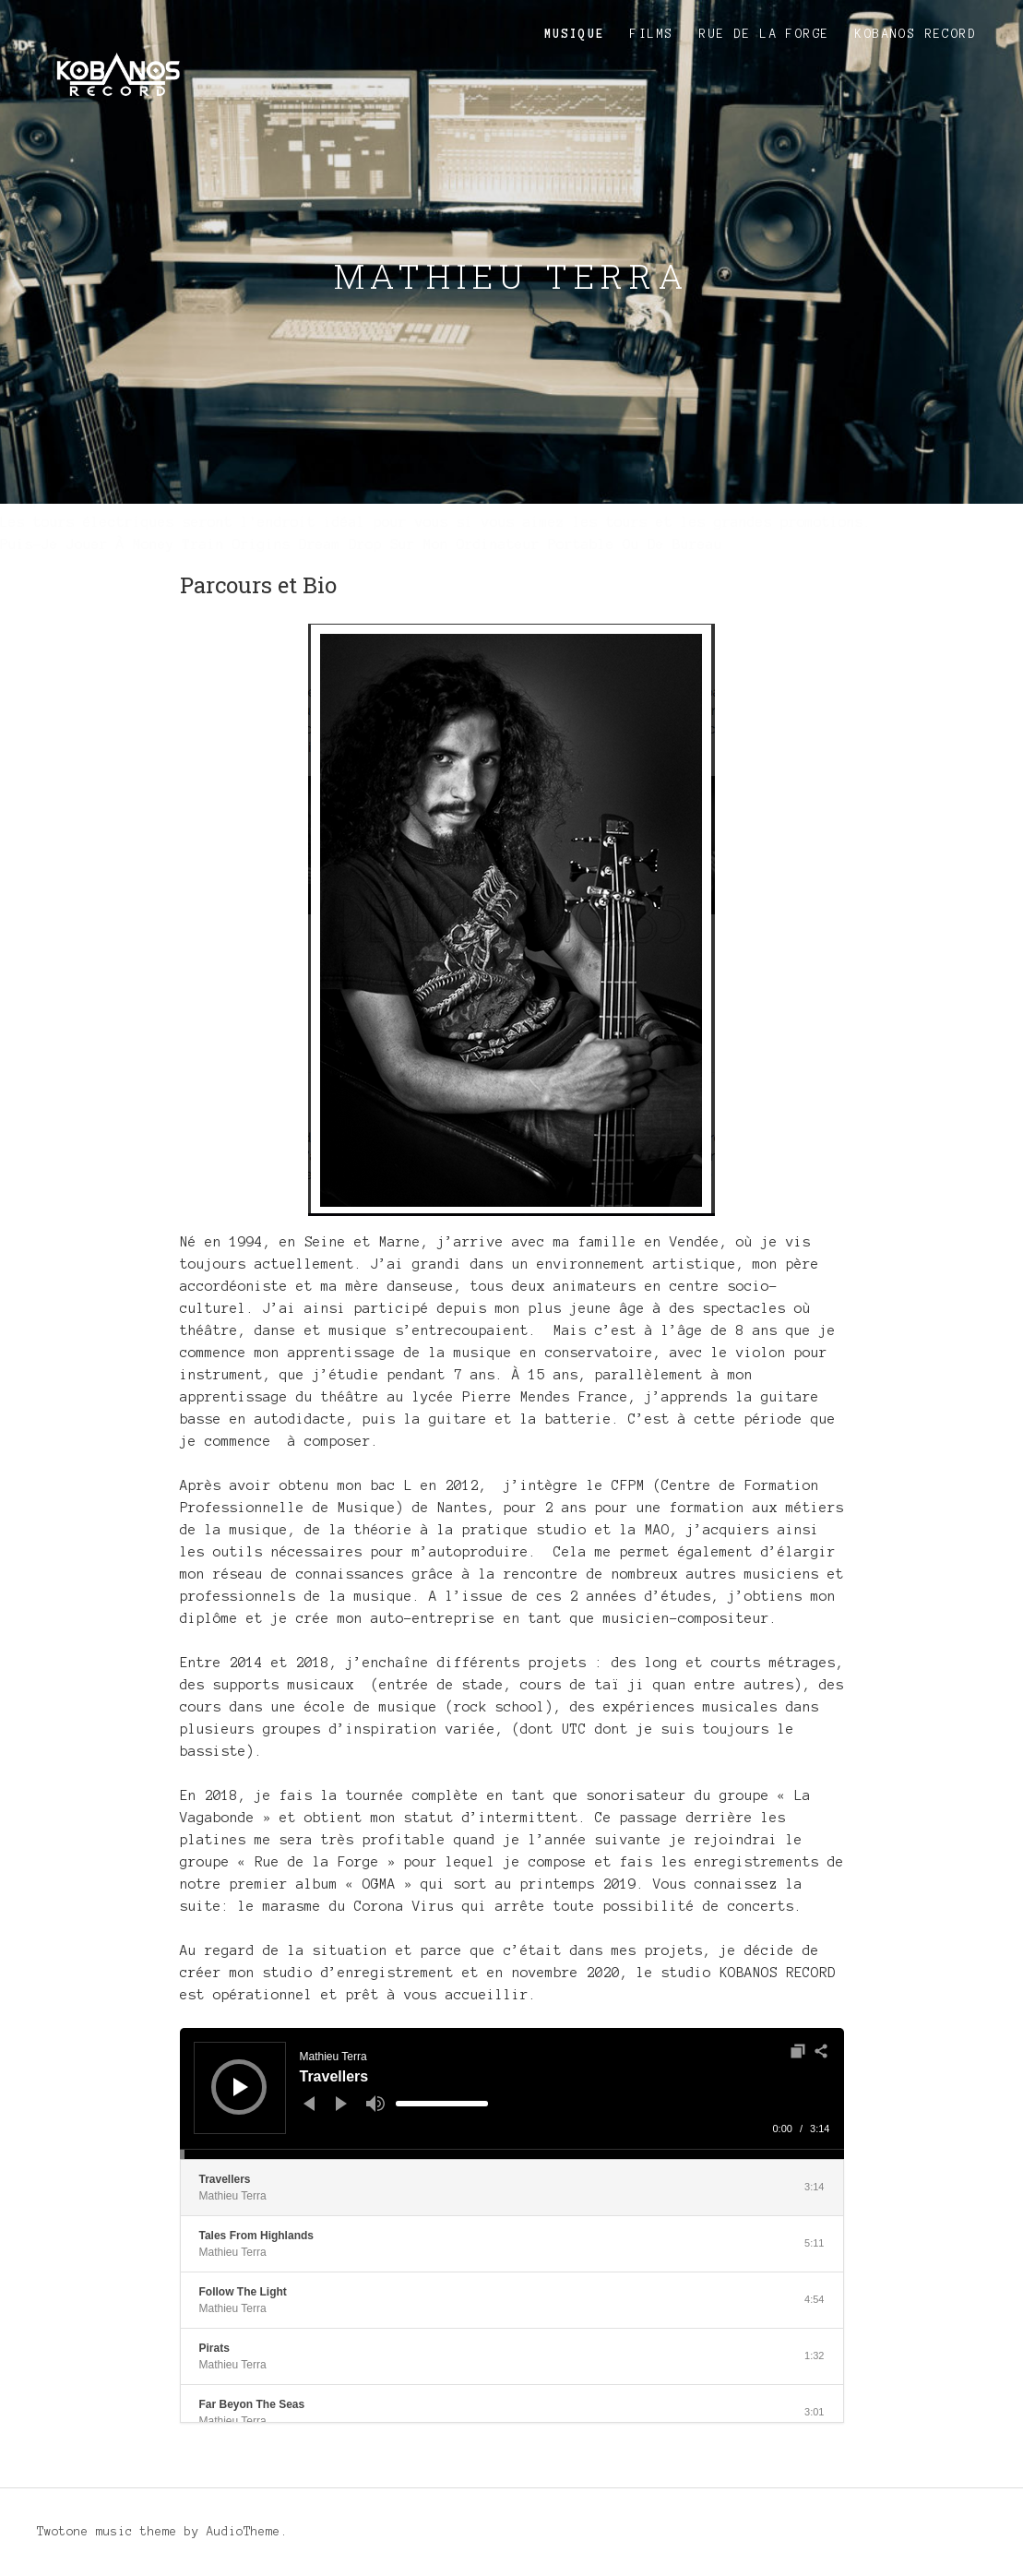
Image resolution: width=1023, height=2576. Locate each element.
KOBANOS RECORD (916, 34)
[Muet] (375, 2104)
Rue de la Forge (764, 34)
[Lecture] (240, 2087)
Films (651, 34)
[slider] (442, 2103)
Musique (574, 34)
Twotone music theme (107, 2531)
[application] (512, 2093)
